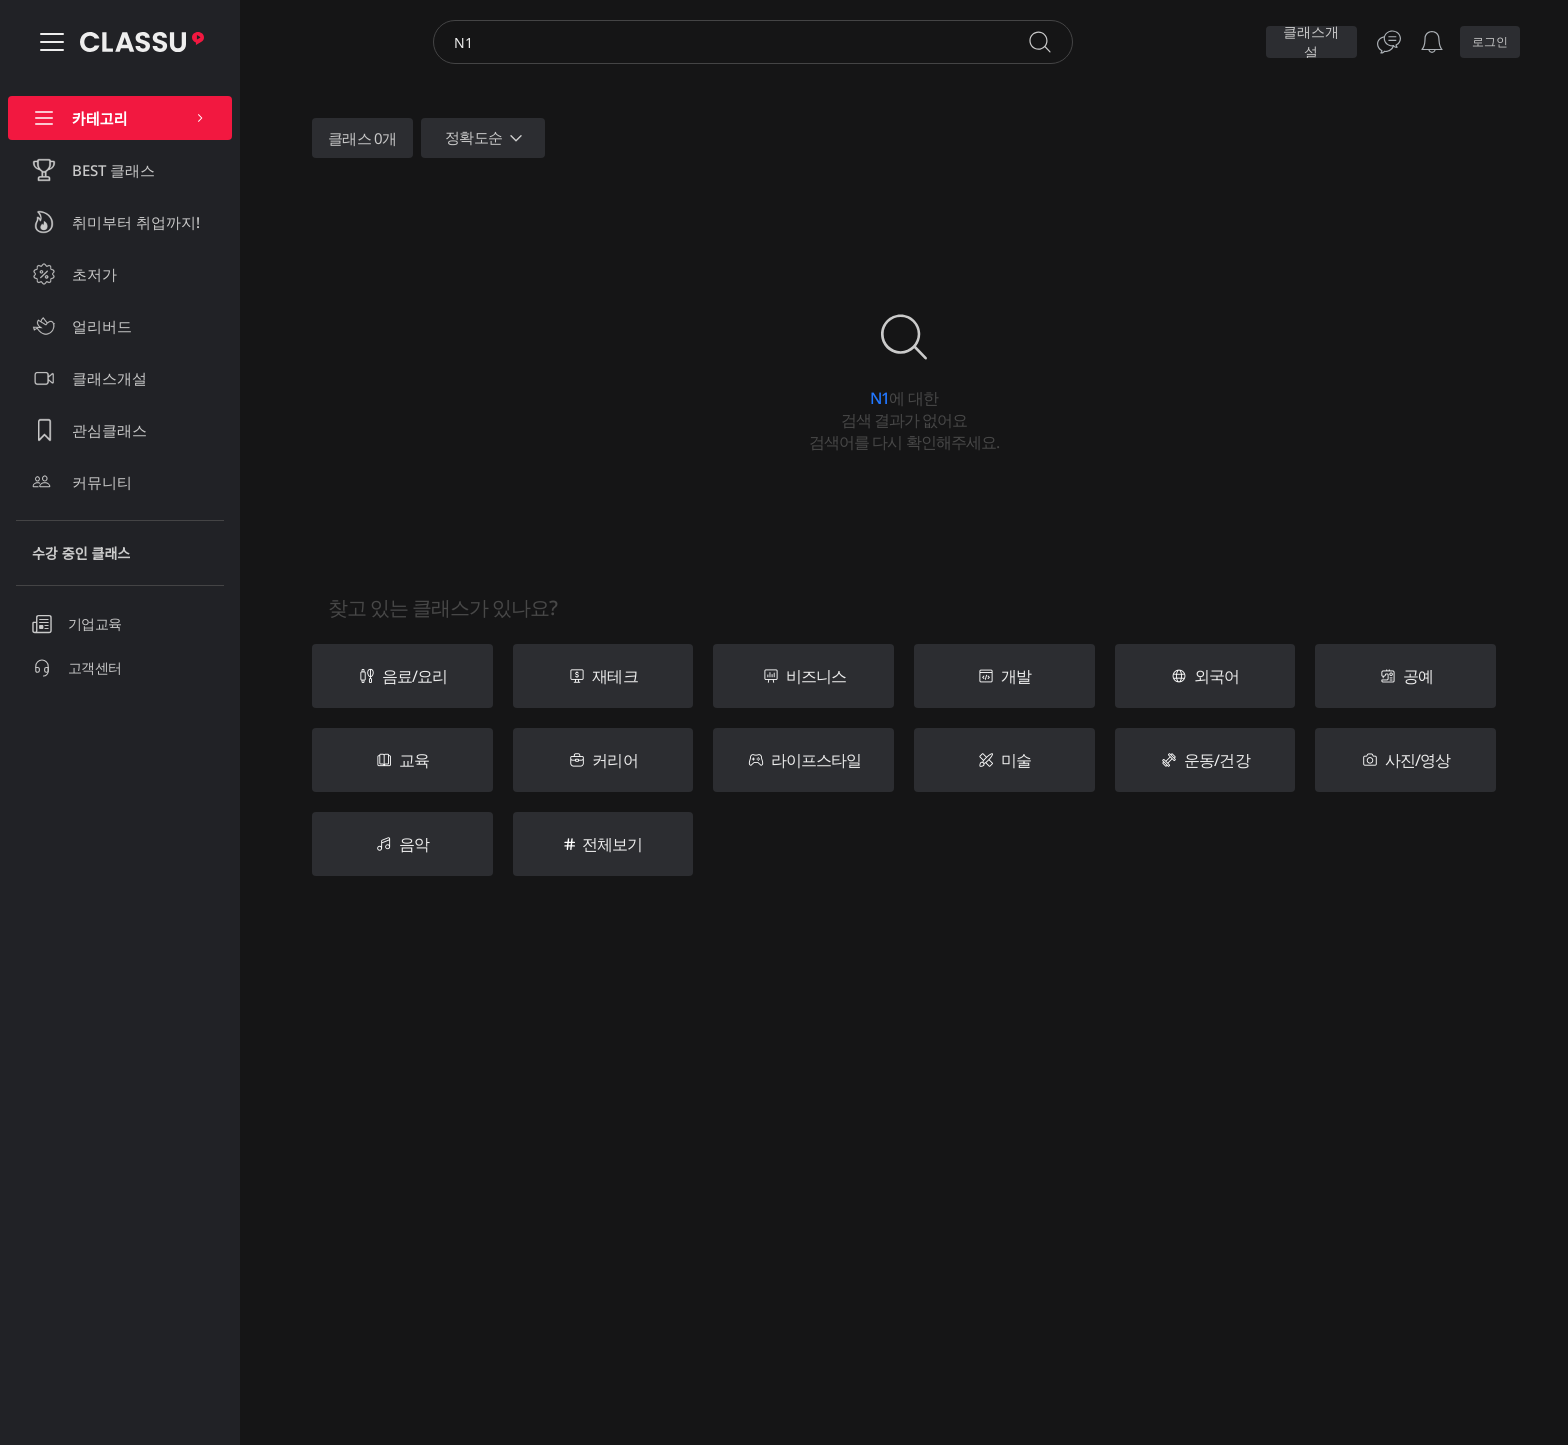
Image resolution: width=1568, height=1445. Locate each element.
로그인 (1490, 41)
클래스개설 (1311, 42)
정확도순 (486, 138)
